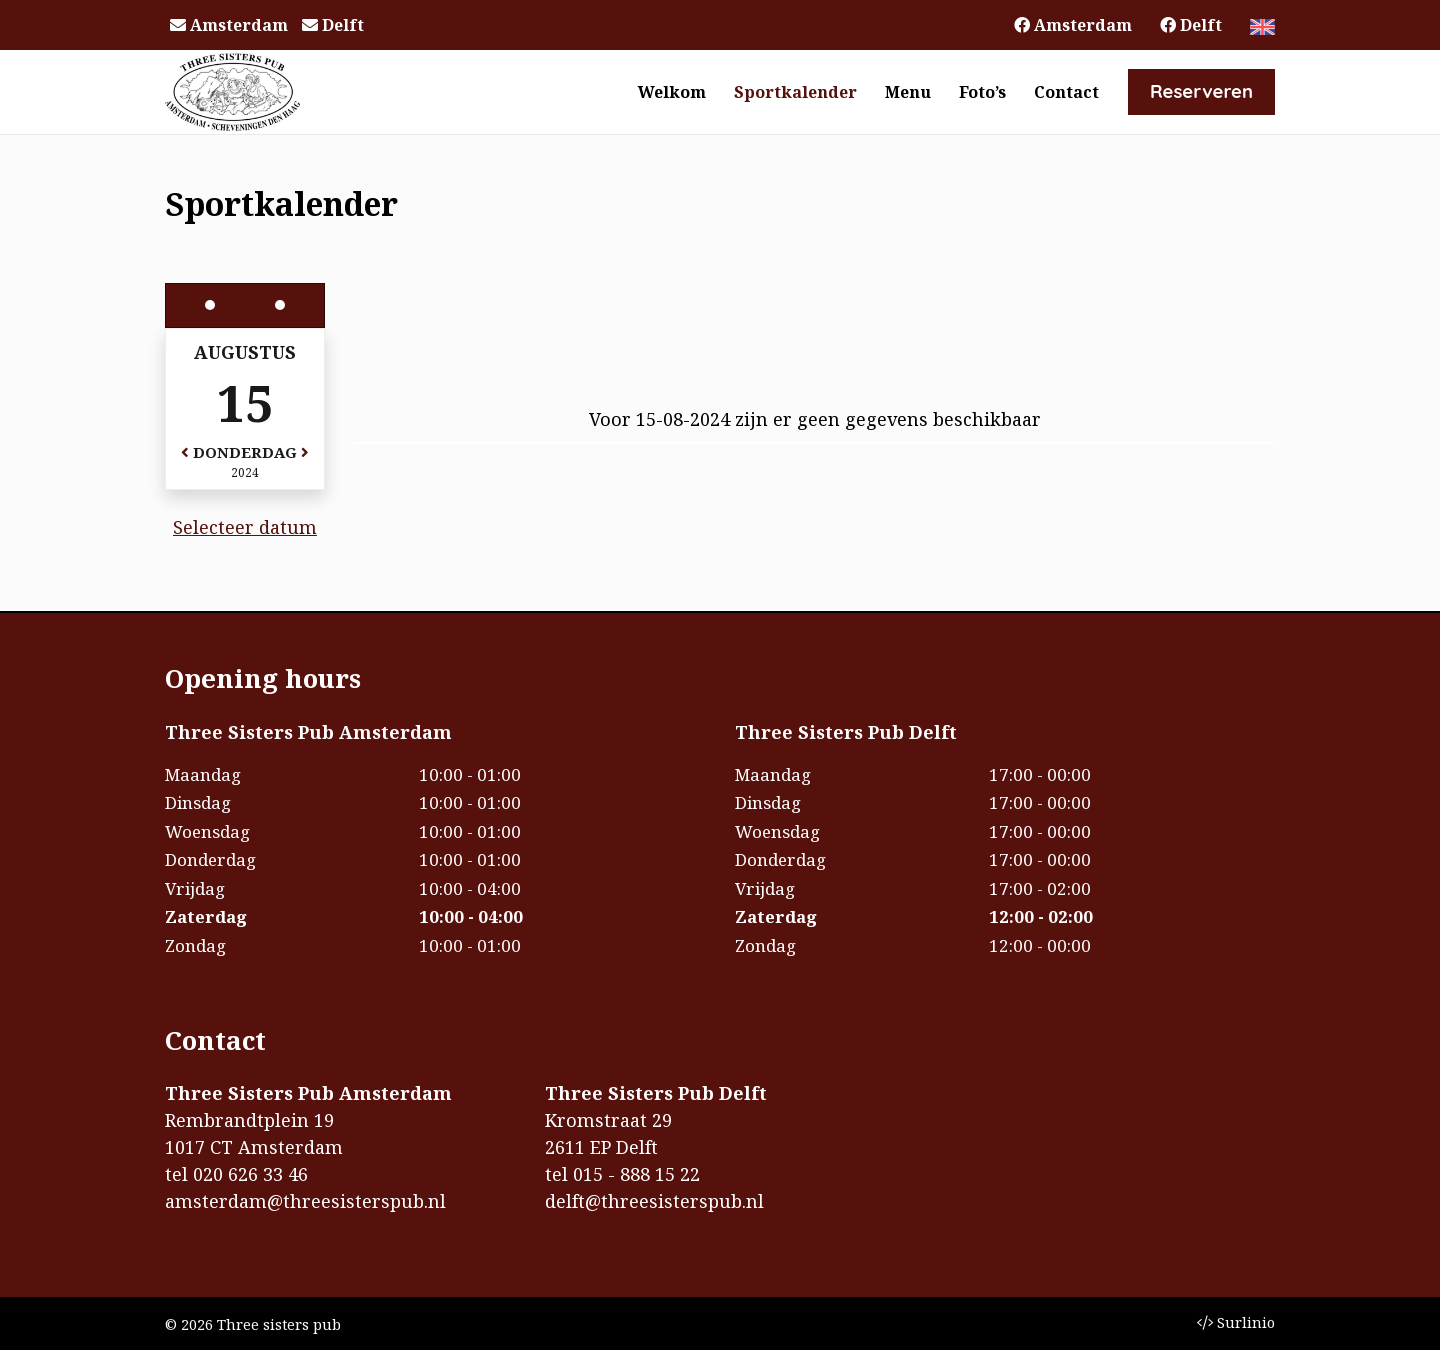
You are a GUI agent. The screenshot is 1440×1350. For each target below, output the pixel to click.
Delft (333, 25)
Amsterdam (229, 25)
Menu (908, 92)
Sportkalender (795, 92)
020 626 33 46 (250, 1174)
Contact (1066, 92)
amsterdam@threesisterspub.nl (305, 1201)
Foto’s (982, 92)
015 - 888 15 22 (636, 1174)
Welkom (672, 92)
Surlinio (1236, 1322)
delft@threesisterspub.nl (654, 1201)
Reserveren (1201, 91)
